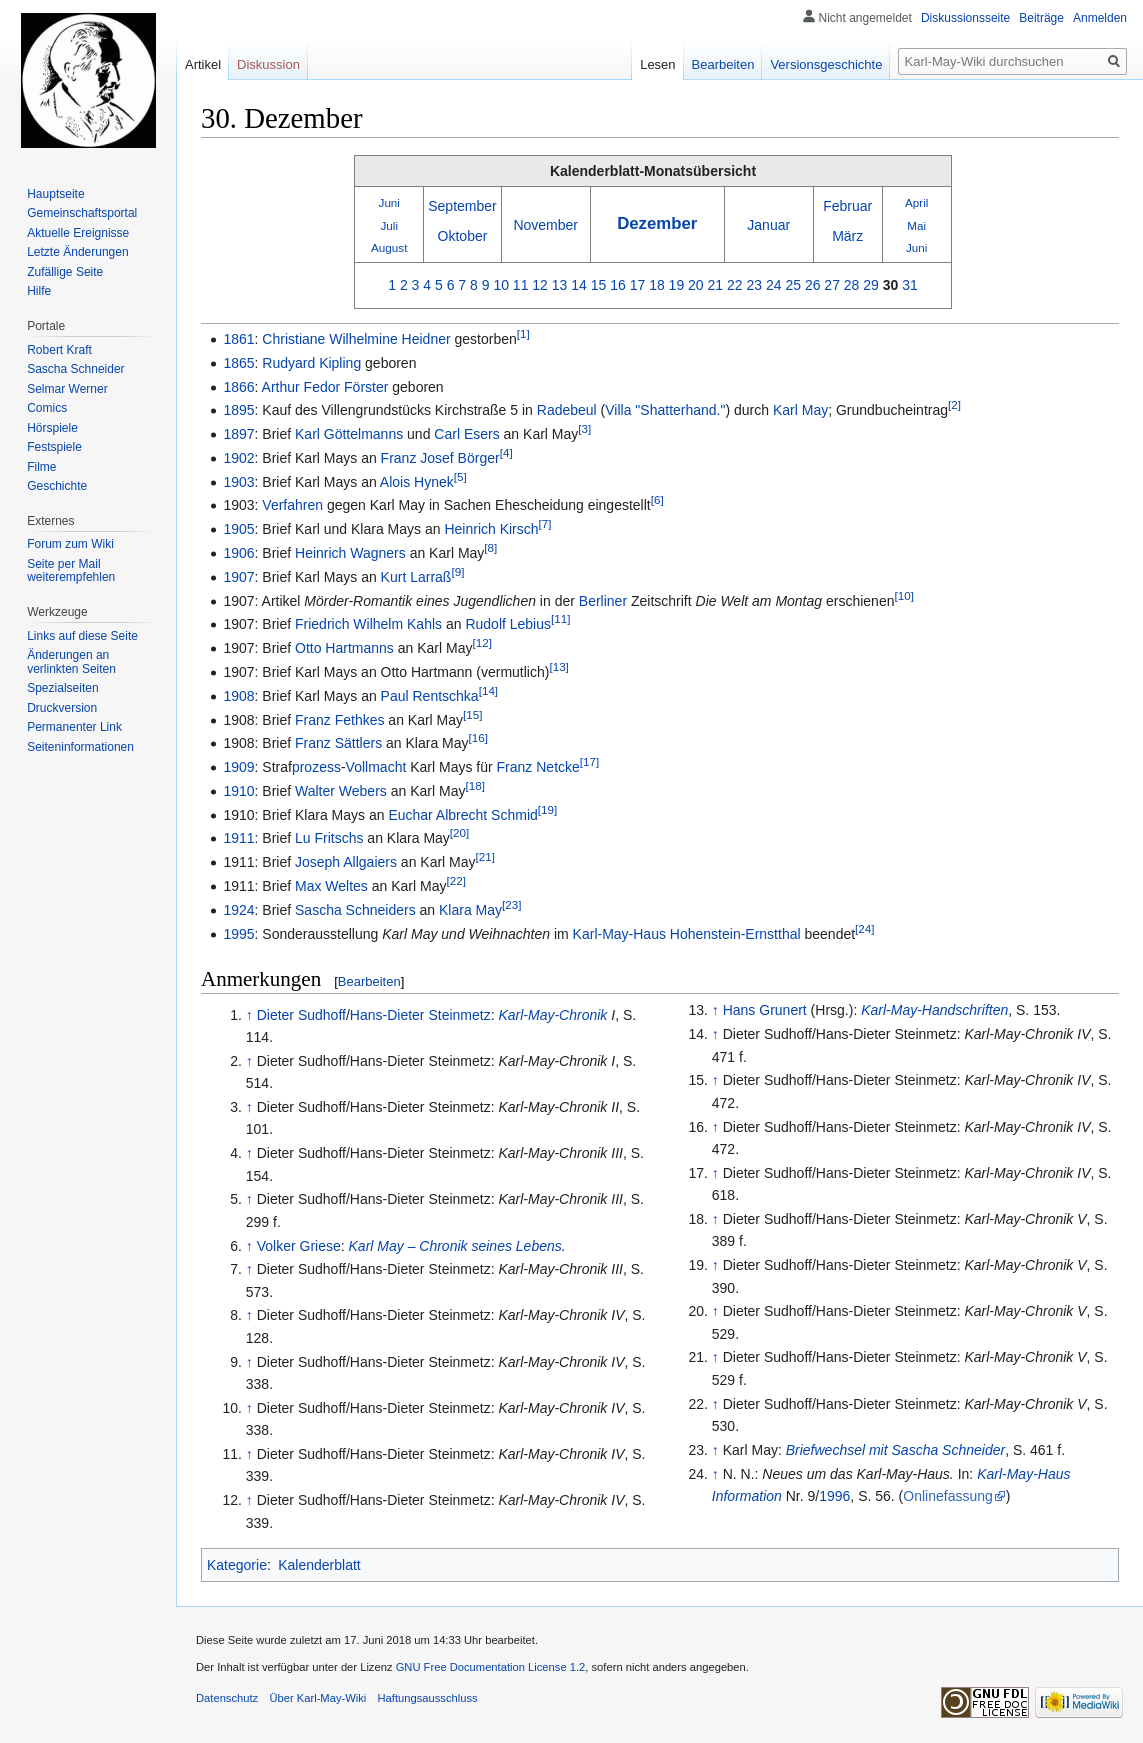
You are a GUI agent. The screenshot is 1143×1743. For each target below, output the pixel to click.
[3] (584, 428)
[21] (485, 857)
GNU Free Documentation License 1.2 (491, 1667)
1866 (238, 387)
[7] (545, 524)
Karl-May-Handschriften (934, 1010)
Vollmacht (376, 767)
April (916, 202)
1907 (238, 577)
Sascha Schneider (75, 369)
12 (540, 285)
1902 (238, 458)
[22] (455, 880)
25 (793, 285)
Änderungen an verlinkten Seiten (71, 662)
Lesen (657, 64)
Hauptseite (55, 194)
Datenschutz (227, 1698)
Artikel (203, 64)
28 (852, 285)
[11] (560, 619)
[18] (474, 785)
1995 (238, 934)
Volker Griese (299, 1246)
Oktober (463, 236)
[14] (488, 690)
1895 (238, 410)
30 (891, 285)
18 (657, 285)
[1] (523, 333)
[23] (511, 904)
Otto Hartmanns (344, 648)
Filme (41, 467)
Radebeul (567, 410)
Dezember (657, 223)
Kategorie (237, 1565)
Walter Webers (341, 791)
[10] (903, 595)
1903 (238, 482)
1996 (834, 1496)
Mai (916, 225)
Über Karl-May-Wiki (317, 1698)
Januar (768, 225)
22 (735, 285)
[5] (460, 476)
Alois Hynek (417, 482)
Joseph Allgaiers (346, 862)
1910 (238, 791)
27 (832, 285)
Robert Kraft (59, 350)
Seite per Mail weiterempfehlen (71, 571)
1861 (238, 339)
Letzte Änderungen (77, 252)
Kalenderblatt (319, 1565)
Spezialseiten (62, 688)
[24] (864, 928)
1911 (238, 838)
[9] (457, 571)
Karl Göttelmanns (349, 434)
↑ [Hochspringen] (249, 1015)
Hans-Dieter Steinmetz (420, 1015)
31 (910, 285)
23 (754, 285)
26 (813, 285)
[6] (657, 500)
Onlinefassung (948, 1496)
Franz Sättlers (338, 743)
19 (677, 285)
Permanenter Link (74, 727)
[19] (547, 809)
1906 (238, 553)
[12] (481, 643)
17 (638, 285)
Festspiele (54, 447)
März (847, 236)
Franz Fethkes (339, 720)
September (462, 206)
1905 (238, 529)
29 (871, 285)
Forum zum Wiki (70, 544)
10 (501, 285)
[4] (506, 452)
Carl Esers (466, 434)
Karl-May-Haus (619, 934)
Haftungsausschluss (428, 1698)
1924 (238, 910)
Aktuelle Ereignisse (78, 233)
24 (774, 285)
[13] (558, 666)
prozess (316, 767)
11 (521, 285)
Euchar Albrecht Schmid (462, 815)
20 (696, 285)
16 (618, 285)
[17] (589, 761)
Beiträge (1041, 18)
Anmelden (1100, 18)
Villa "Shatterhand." (665, 410)
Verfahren (292, 505)
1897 (238, 434)
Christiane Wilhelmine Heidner (356, 339)
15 (599, 285)
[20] (459, 833)
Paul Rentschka (430, 696)
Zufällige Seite (65, 272)
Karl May (800, 410)
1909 (238, 767)
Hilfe (39, 291)
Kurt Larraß (416, 577)
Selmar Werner (67, 389)
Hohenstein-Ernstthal (735, 934)
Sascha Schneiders (355, 910)
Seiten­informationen (80, 747)
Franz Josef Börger (440, 458)
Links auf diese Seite (82, 636)
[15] (472, 714)
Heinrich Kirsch (491, 529)
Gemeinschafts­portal (82, 213)
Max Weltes (331, 886)
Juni (389, 202)
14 (579, 285)
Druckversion (62, 708)
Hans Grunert (765, 1010)
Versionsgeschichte (826, 64)
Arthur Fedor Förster (325, 387)
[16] (478, 738)
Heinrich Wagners (350, 553)
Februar (847, 206)
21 (716, 285)
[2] (954, 405)
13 (560, 285)
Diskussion (268, 64)
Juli (390, 225)
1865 (238, 363)
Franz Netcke (538, 767)
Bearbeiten (369, 981)
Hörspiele (52, 428)
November (545, 225)
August (389, 247)
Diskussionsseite (965, 18)
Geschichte (57, 486)
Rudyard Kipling (311, 363)
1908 (238, 696)
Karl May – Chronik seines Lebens (455, 1246)
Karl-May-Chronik (552, 1015)
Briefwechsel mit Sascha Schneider (895, 1450)
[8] (490, 547)
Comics (47, 408)
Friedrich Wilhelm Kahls (368, 624)
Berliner (603, 601)
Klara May (470, 910)
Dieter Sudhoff (301, 1015)
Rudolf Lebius (508, 624)
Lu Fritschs (329, 838)
